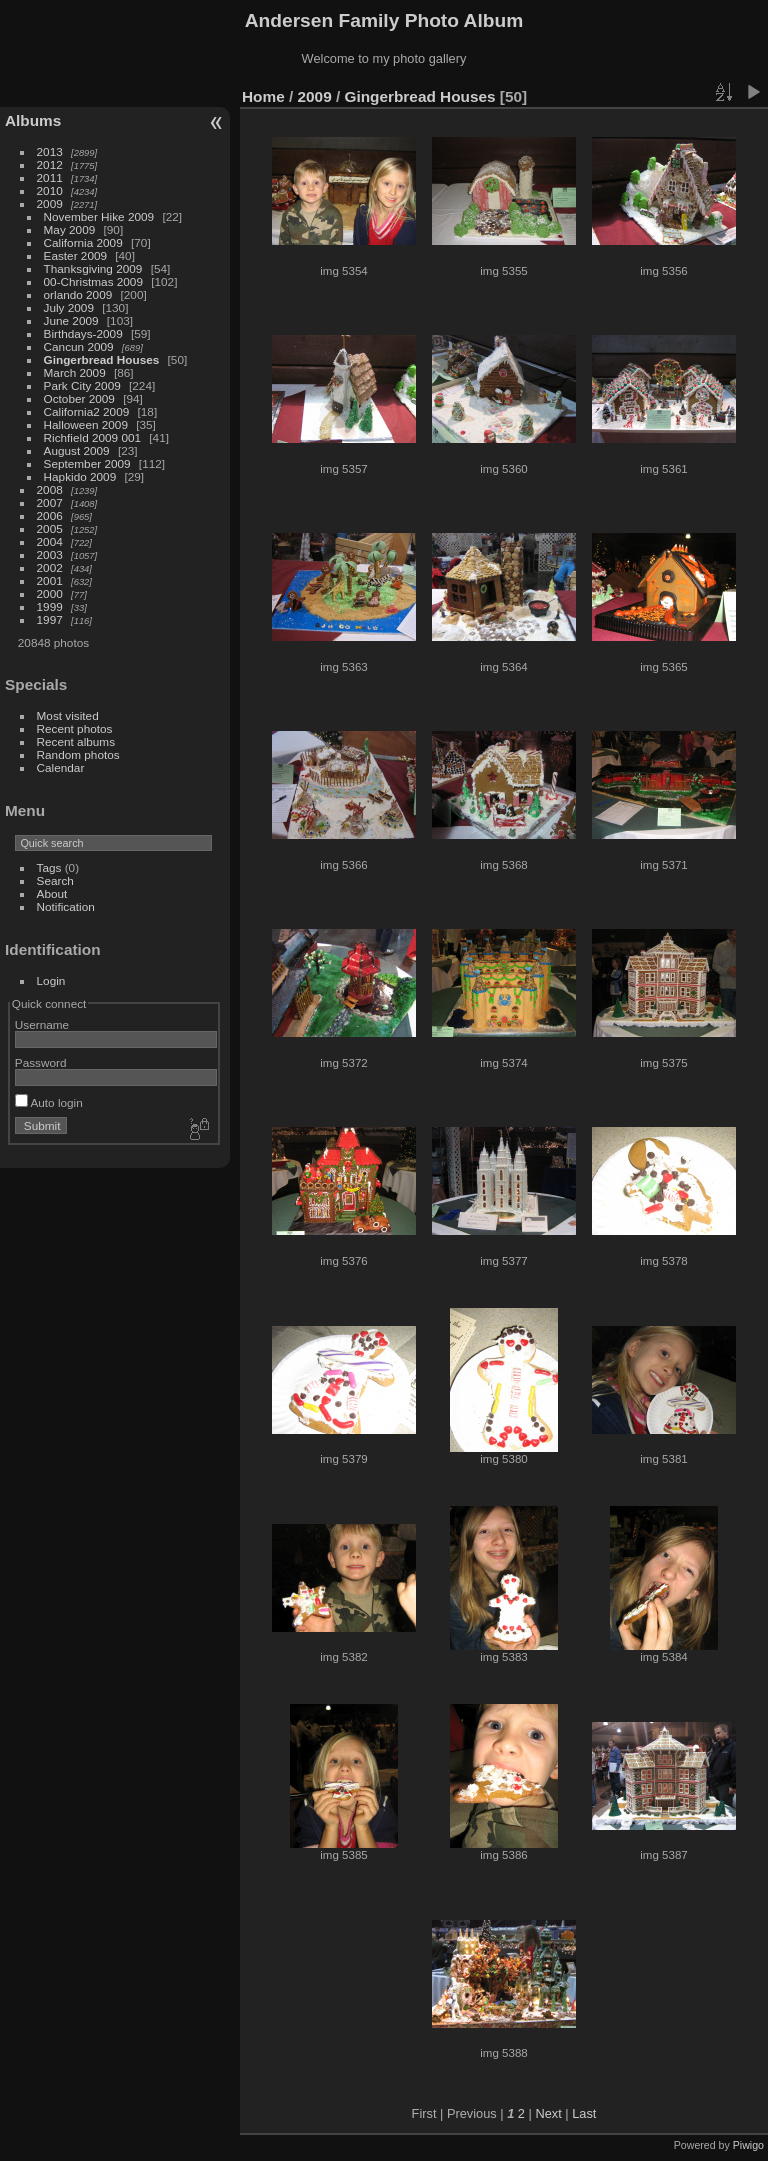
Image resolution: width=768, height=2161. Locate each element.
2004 (50, 541)
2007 (50, 502)
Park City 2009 (82, 385)
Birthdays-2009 (83, 333)
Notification (66, 906)
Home (263, 96)
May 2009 (70, 229)
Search (55, 880)
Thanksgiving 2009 (93, 268)
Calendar (61, 767)
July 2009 (69, 307)
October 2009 (79, 398)
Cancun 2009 (79, 346)
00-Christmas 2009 (93, 281)
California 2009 (83, 242)
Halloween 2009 (86, 424)
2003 (50, 554)
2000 (50, 593)
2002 (50, 567)
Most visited (68, 715)
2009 (50, 203)
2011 (50, 177)
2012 (50, 164)
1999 (50, 606)
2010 (50, 190)
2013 (50, 151)
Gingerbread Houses (102, 359)
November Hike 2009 (99, 216)
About (52, 893)
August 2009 (77, 450)
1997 (50, 619)
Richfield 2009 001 (92, 437)
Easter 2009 (75, 255)
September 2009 (87, 463)
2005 (50, 528)
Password (41, 1062)
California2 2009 (87, 411)
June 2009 (71, 320)
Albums (33, 120)
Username (42, 1024)
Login (51, 980)
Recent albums (76, 741)
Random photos (78, 754)
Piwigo (748, 2145)
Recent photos (75, 728)
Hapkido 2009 (80, 476)
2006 (50, 515)
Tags (49, 867)
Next (548, 2113)
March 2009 (75, 372)
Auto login (49, 1102)
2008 (50, 489)
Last (584, 2113)
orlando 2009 (78, 294)
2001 (50, 580)
